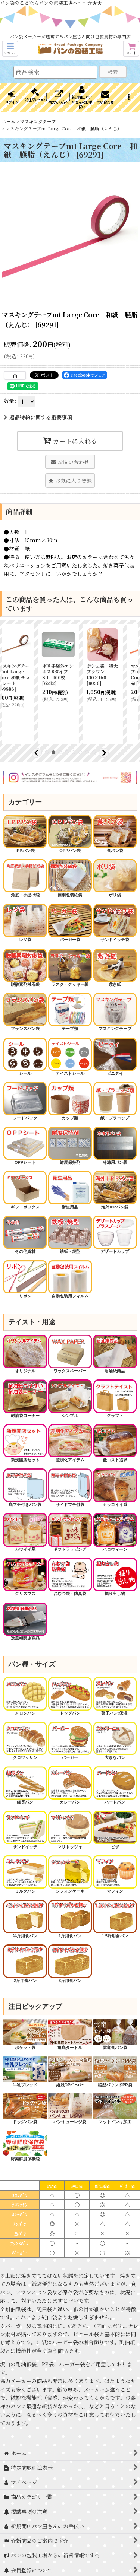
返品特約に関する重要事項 (38, 417)
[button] (10, 49)
